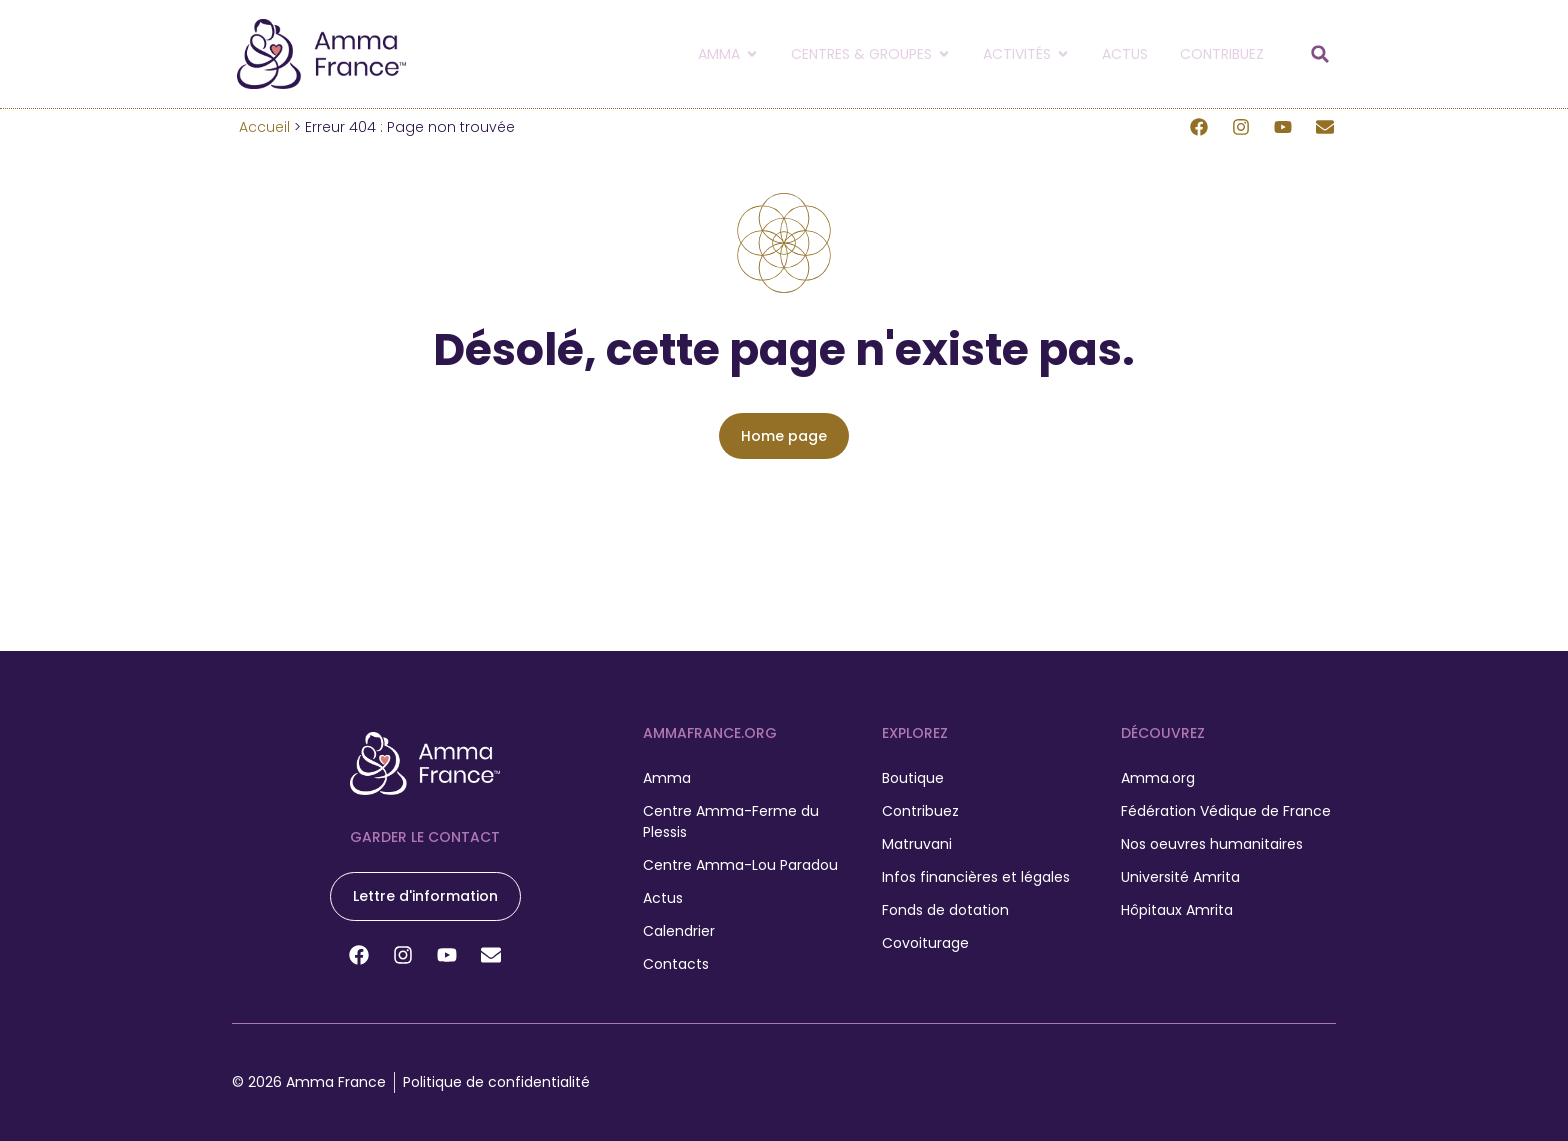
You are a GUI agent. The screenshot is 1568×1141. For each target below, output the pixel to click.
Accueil (264, 127)
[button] (1320, 54)
